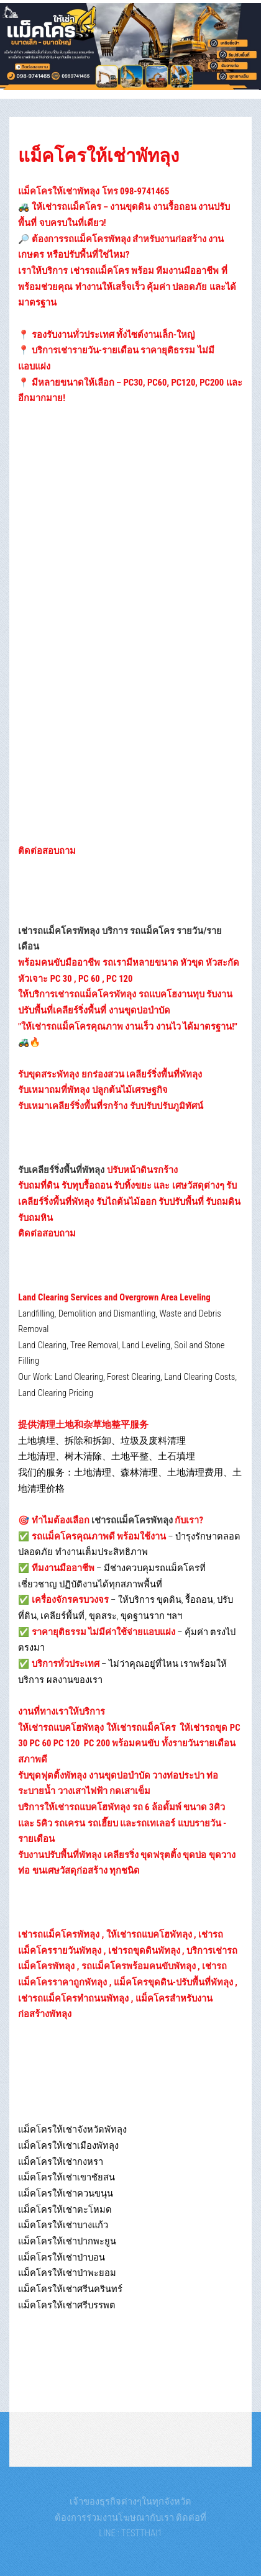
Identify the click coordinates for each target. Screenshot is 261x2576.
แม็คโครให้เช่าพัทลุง (98, 155)
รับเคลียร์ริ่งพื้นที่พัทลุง (61, 1170)
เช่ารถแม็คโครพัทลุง (132, 1520)
